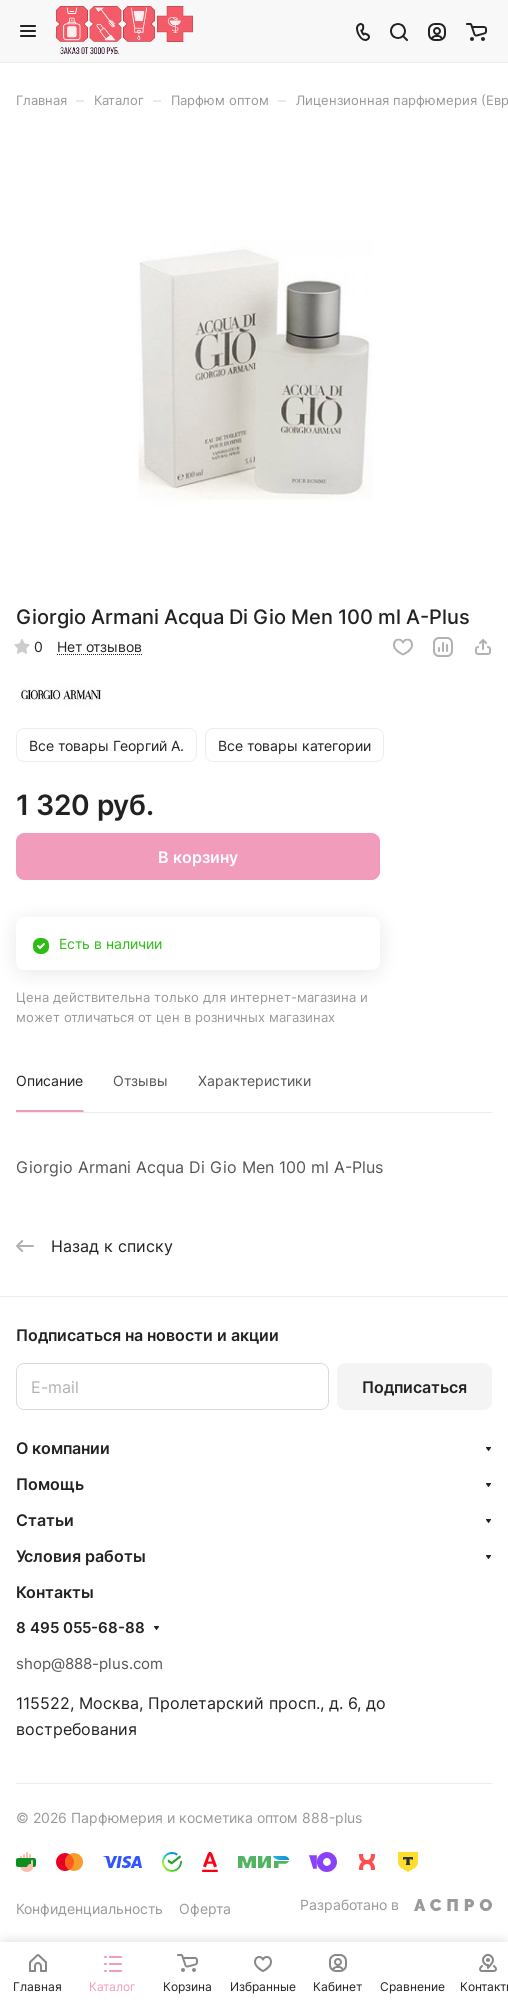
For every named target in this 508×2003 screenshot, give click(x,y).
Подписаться (414, 1387)
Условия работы (81, 1556)
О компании (63, 1448)
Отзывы (140, 1080)
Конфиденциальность (89, 1908)
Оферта (205, 1908)
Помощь (50, 1484)
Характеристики (254, 1080)
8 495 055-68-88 (80, 1628)
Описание (49, 1080)
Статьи (45, 1520)
